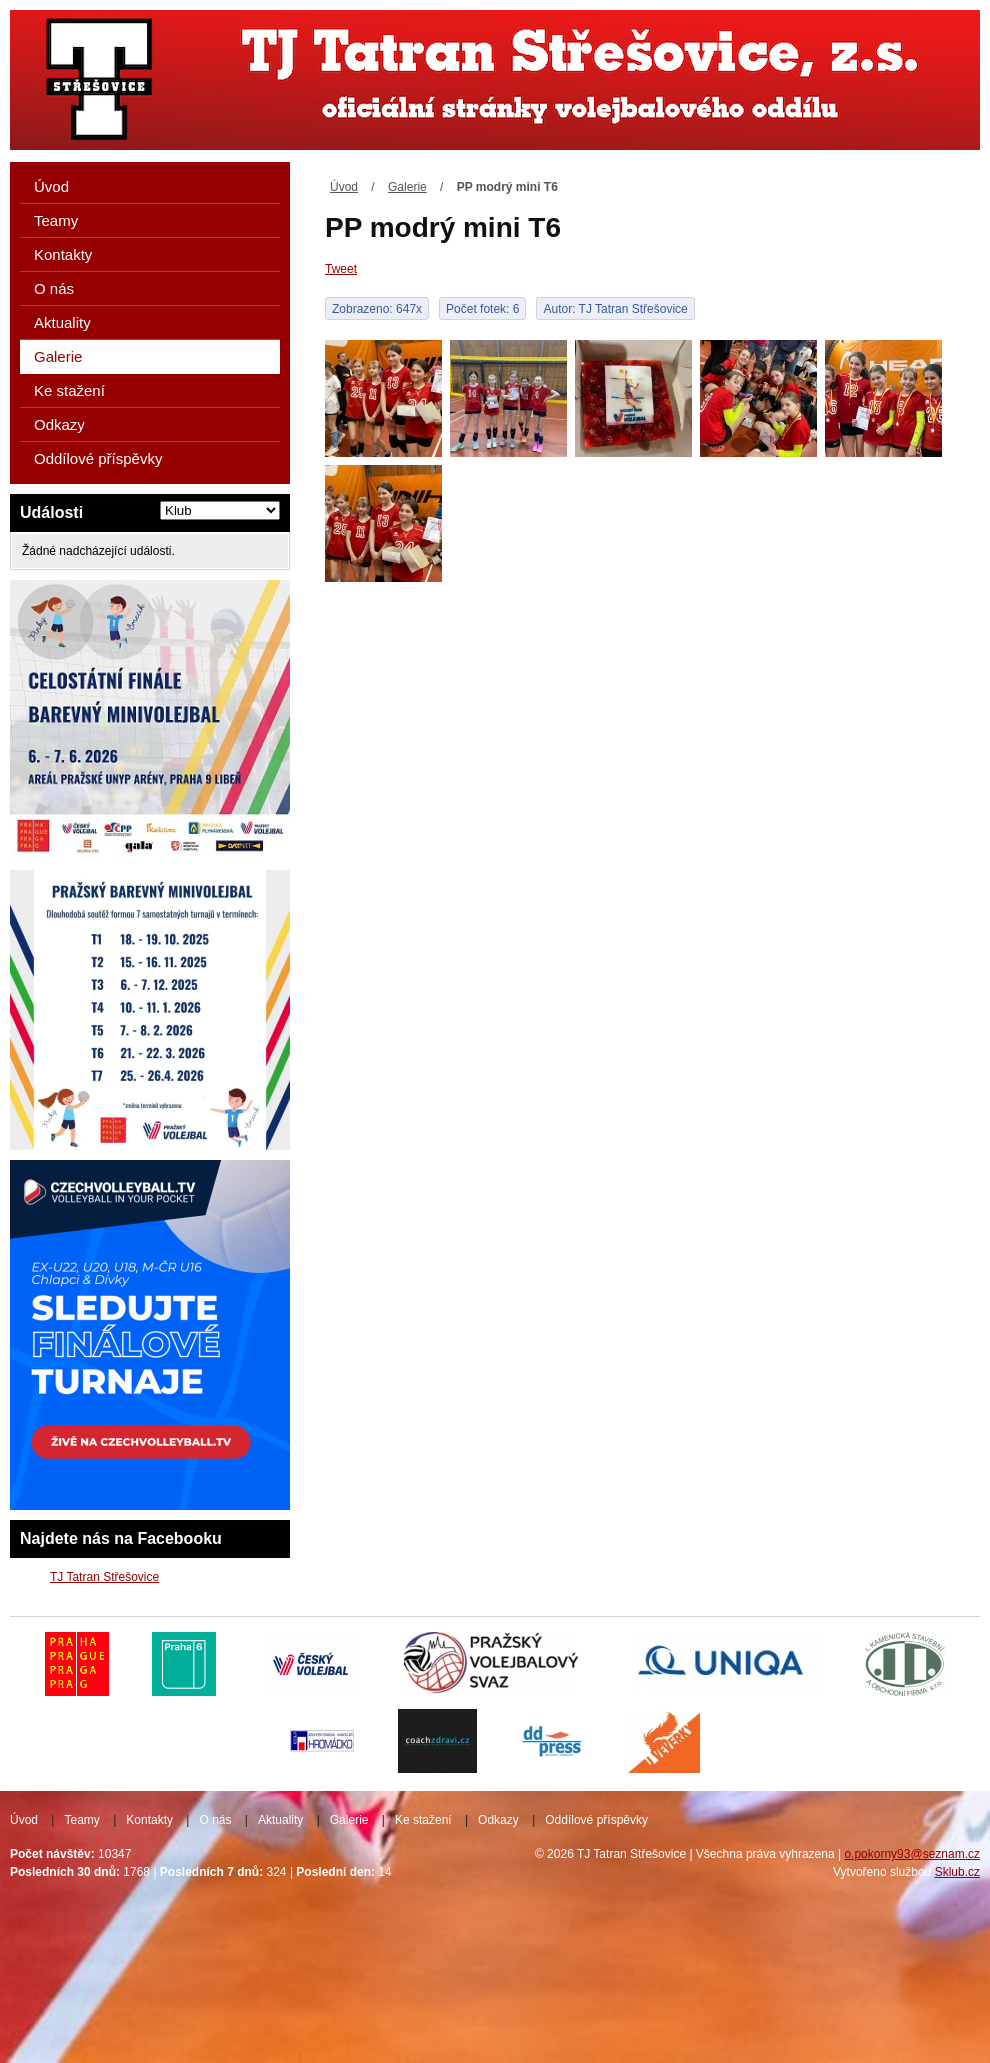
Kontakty (63, 254)
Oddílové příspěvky (98, 458)
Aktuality (62, 322)
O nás (54, 288)
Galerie (407, 187)
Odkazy (59, 424)
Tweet (341, 269)
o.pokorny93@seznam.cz (912, 1854)
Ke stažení (69, 390)
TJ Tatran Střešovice (104, 1577)
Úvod (344, 187)
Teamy (56, 220)
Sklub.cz (957, 1872)
